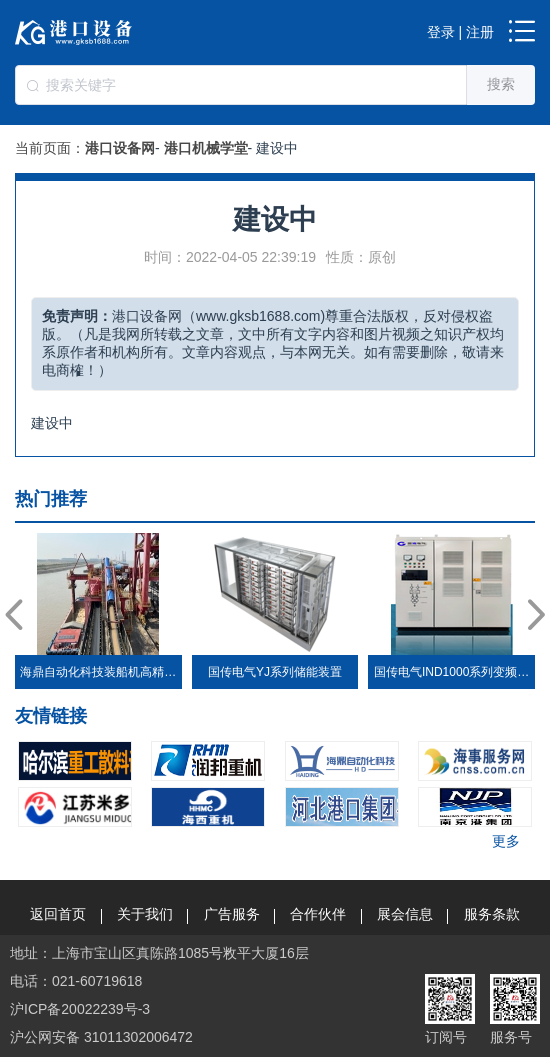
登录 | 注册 (460, 32)
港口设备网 (120, 148)
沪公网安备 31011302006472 (101, 1037)
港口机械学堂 (206, 148)
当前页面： (50, 148)
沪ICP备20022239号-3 (80, 1009)
